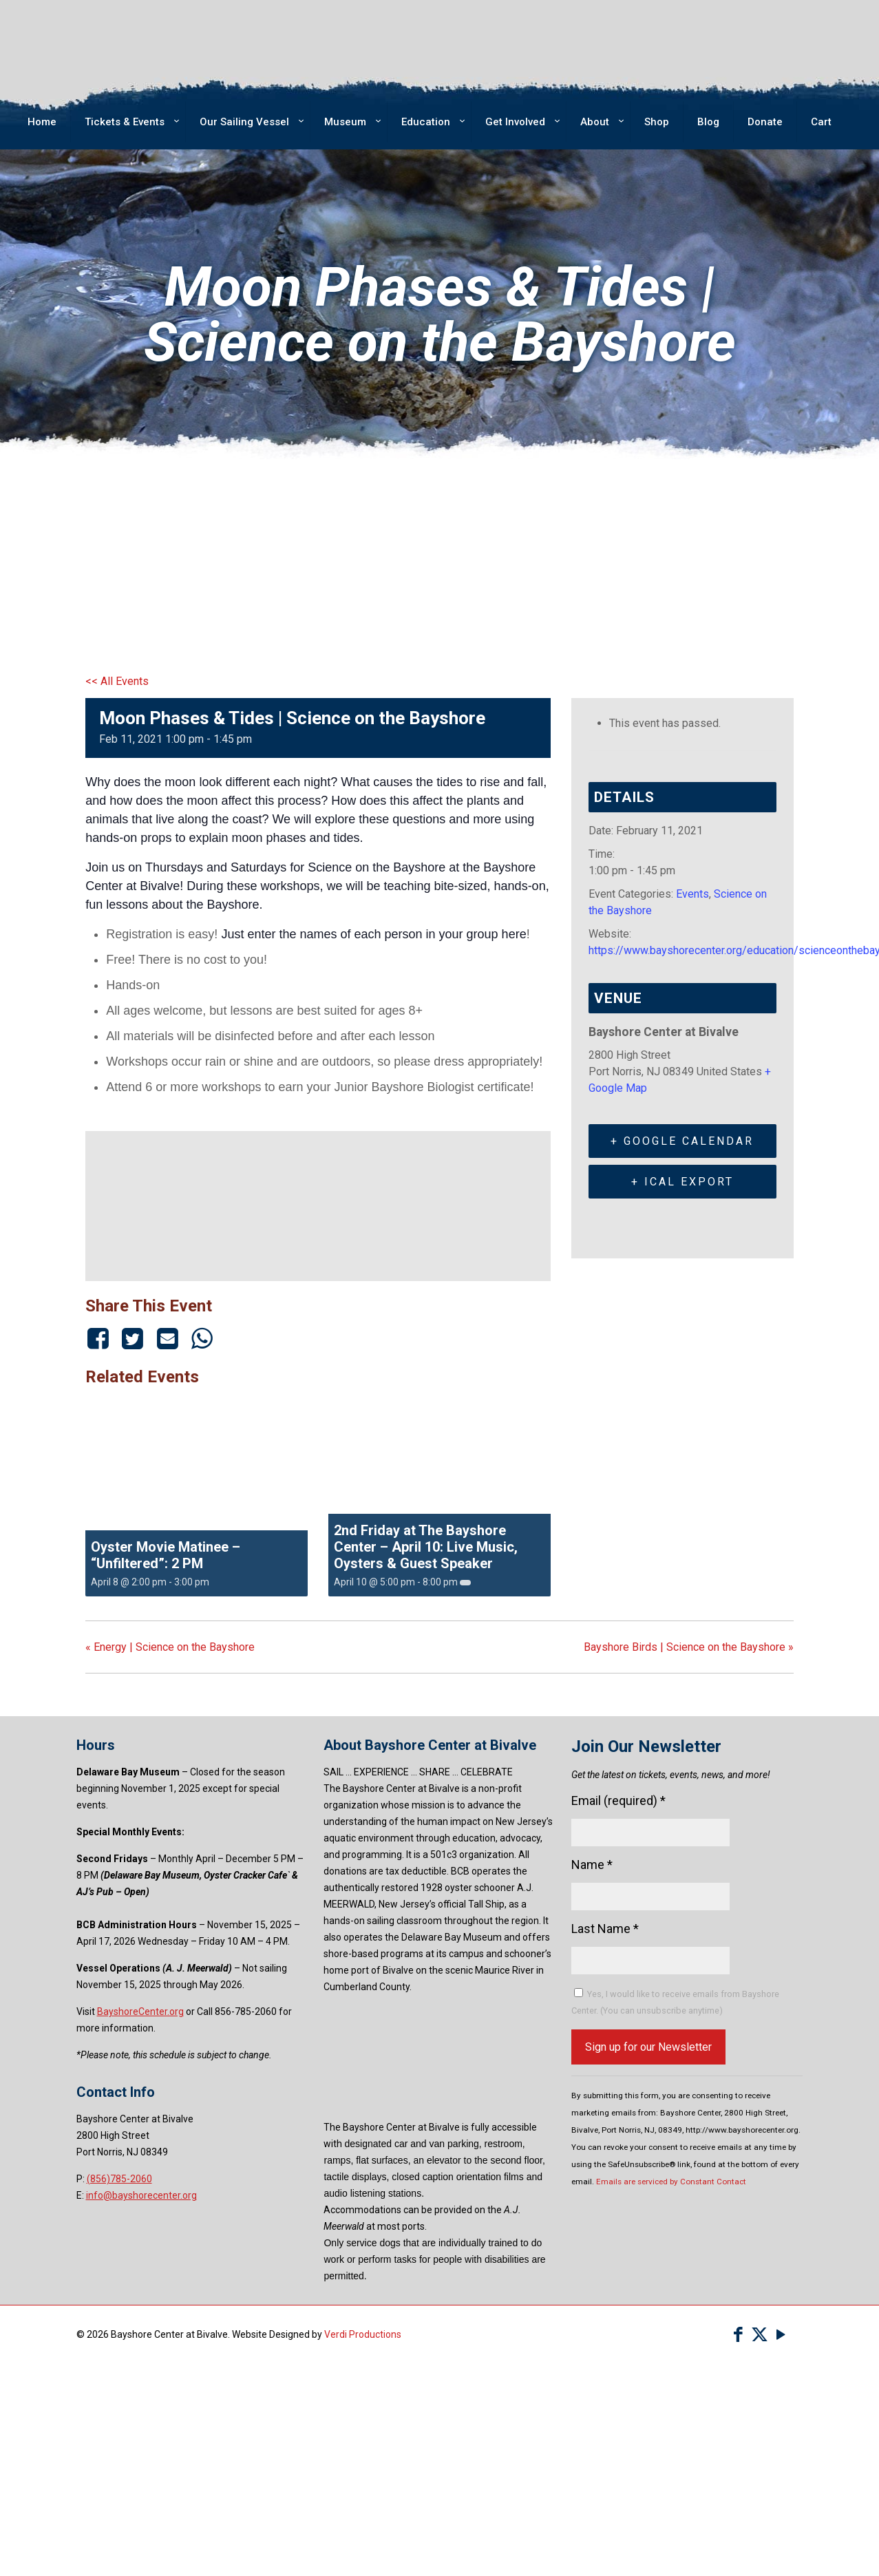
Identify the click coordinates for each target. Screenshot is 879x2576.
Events (692, 893)
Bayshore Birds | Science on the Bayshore (689, 1647)
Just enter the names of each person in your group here (373, 934)
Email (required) (618, 1800)
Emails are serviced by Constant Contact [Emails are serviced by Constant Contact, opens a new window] (671, 2181)
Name (592, 1864)
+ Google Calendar (682, 1141)
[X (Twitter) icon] (759, 2335)
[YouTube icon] (781, 2335)
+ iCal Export (682, 1181)
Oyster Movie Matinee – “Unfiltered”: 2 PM (165, 1555)
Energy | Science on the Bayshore (170, 1647)
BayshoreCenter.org (140, 2011)
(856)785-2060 (119, 2178)
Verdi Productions (362, 2334)
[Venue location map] (318, 1203)
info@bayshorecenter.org (141, 2195)
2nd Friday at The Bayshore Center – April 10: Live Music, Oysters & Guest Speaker (426, 1547)
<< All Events (117, 681)
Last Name (605, 1928)
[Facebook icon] (738, 2335)
